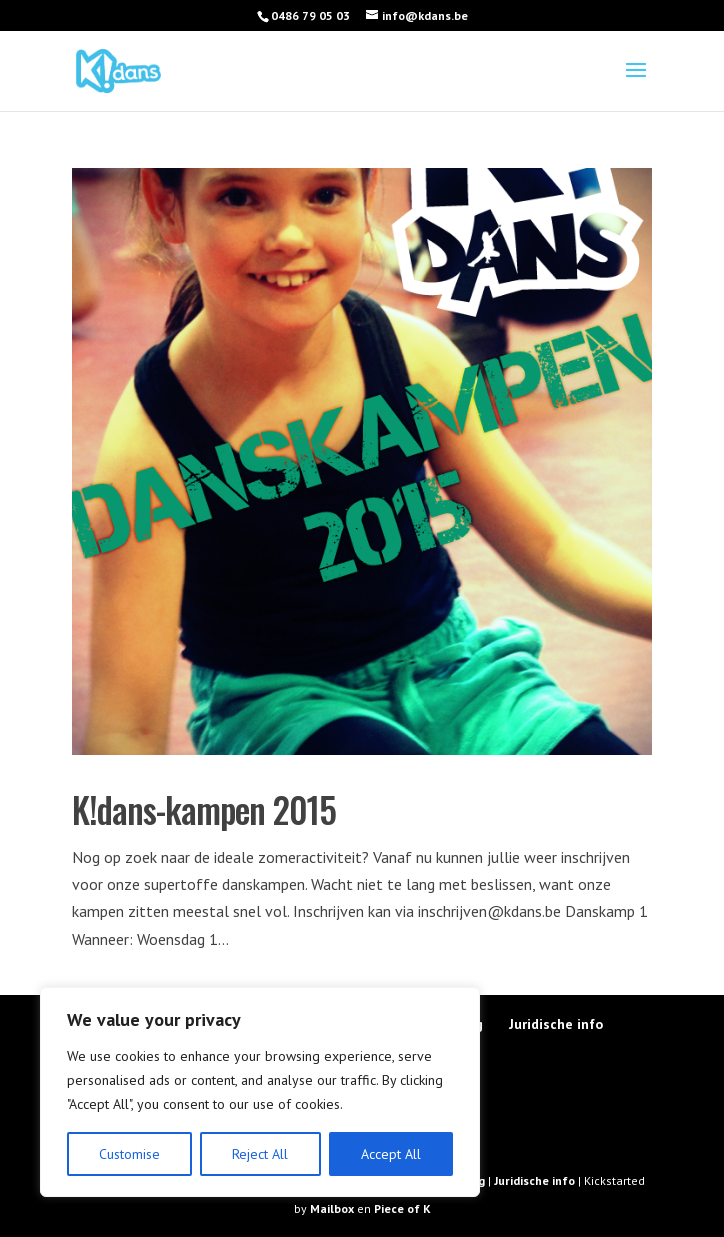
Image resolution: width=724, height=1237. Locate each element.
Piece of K (402, 1208)
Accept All (391, 1154)
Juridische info (556, 1024)
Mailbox (333, 1208)
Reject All (260, 1154)
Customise (129, 1154)
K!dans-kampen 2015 (204, 809)
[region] (260, 1092)
